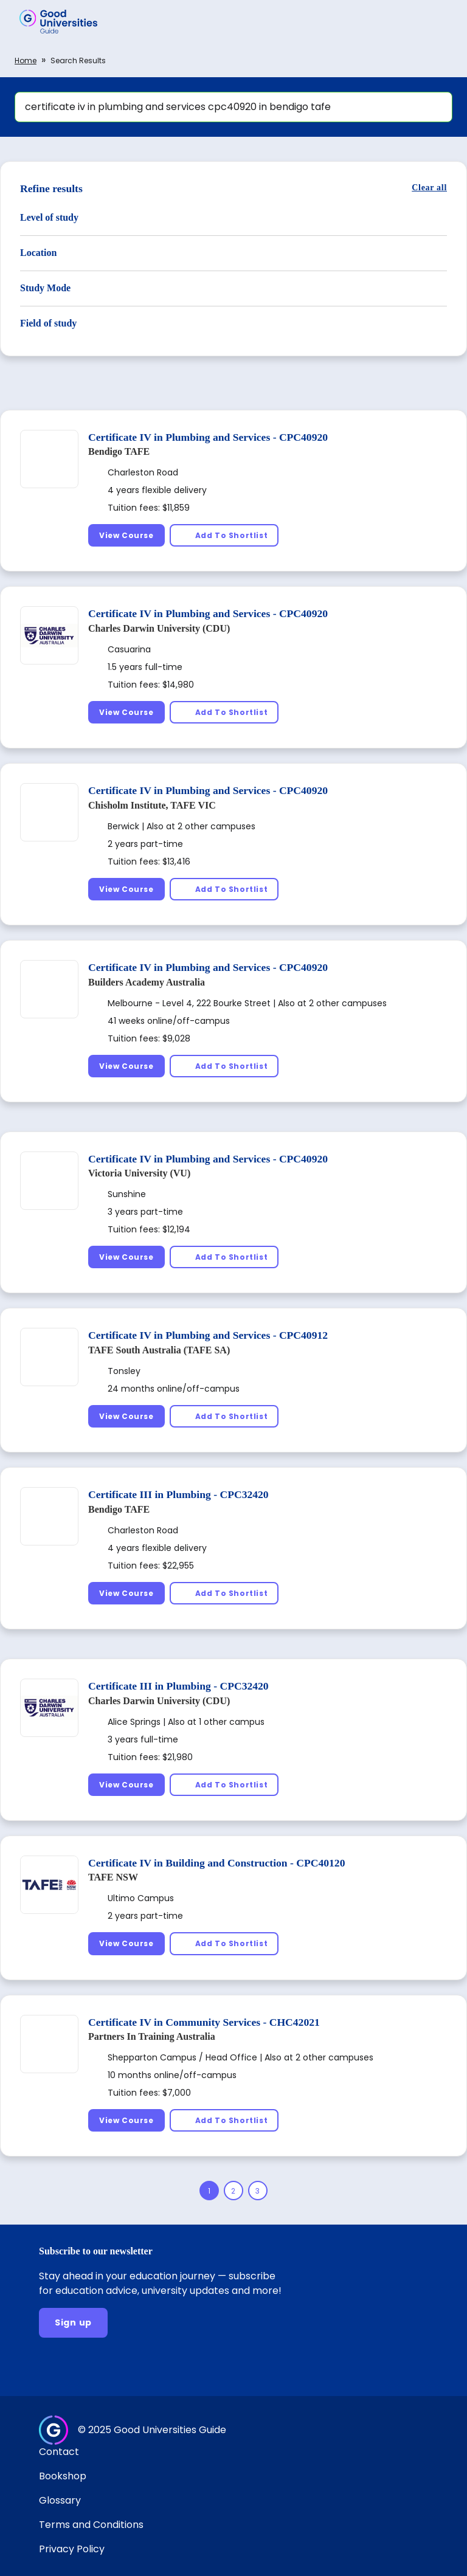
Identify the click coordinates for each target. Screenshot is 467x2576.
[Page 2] (233, 2190)
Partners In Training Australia (151, 2036)
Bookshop (62, 2476)
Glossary (60, 2500)
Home (25, 60)
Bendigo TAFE (119, 451)
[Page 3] (258, 2190)
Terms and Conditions (91, 2525)
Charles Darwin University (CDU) (159, 628)
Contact (59, 2452)
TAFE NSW (113, 1877)
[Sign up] (73, 2323)
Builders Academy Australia (146, 982)
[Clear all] (429, 187)
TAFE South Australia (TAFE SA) (159, 1350)
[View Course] (126, 535)
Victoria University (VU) (139, 1173)
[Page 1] (209, 2190)
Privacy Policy (72, 2549)
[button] (440, 21)
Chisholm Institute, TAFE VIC (152, 805)
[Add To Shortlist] (224, 535)
